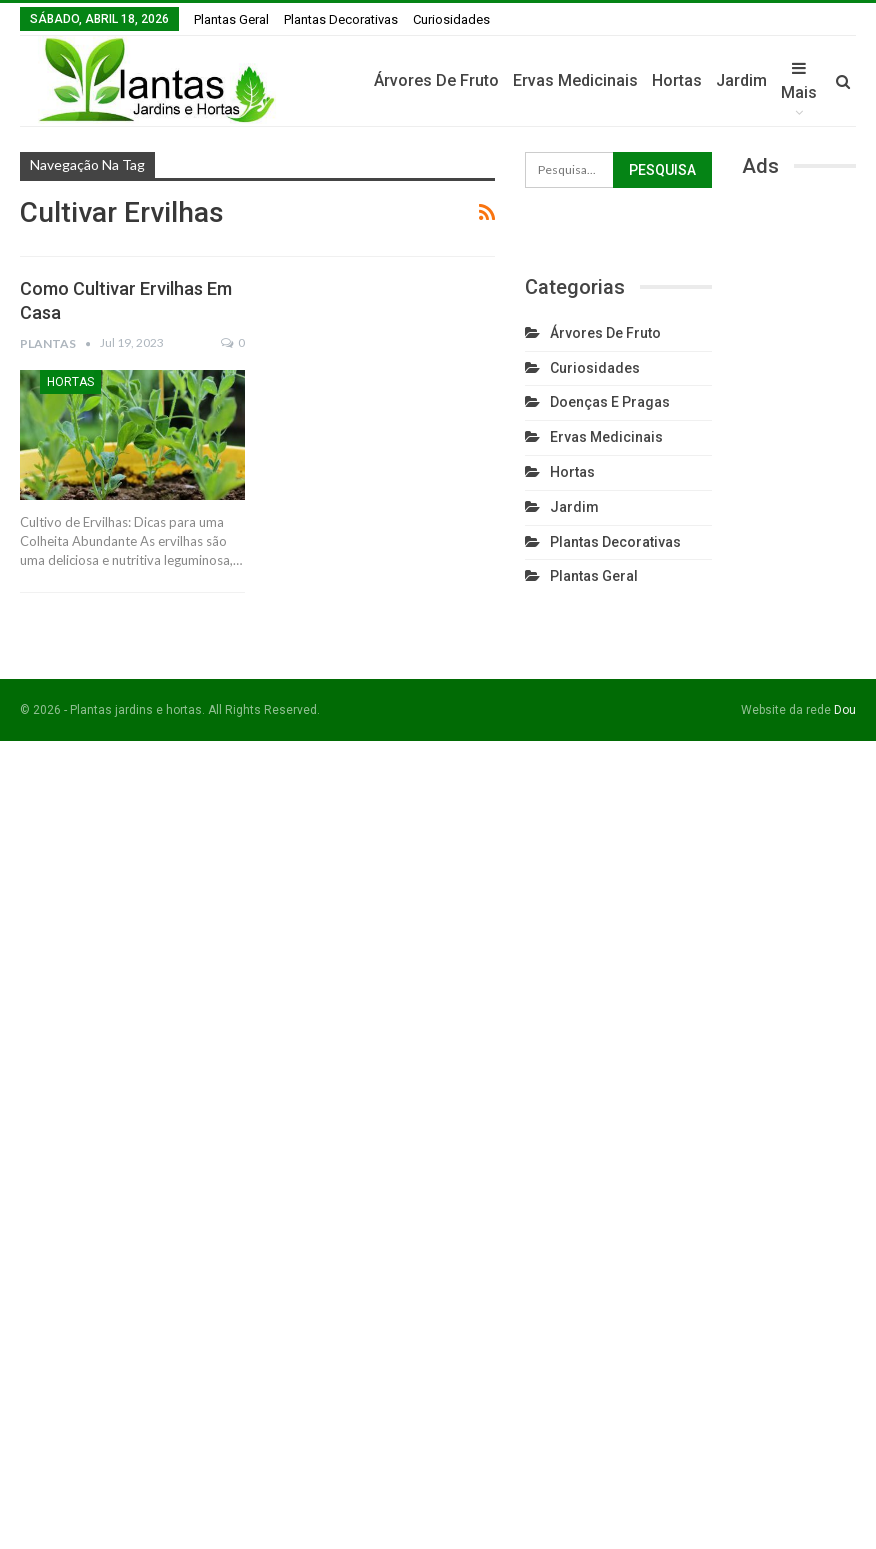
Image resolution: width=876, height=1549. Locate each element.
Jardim (741, 80)
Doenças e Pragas (610, 402)
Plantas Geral (231, 19)
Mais (799, 81)
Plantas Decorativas (341, 19)
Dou (845, 710)
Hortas (677, 80)
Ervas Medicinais (575, 80)
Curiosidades (451, 19)
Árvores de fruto (436, 80)
